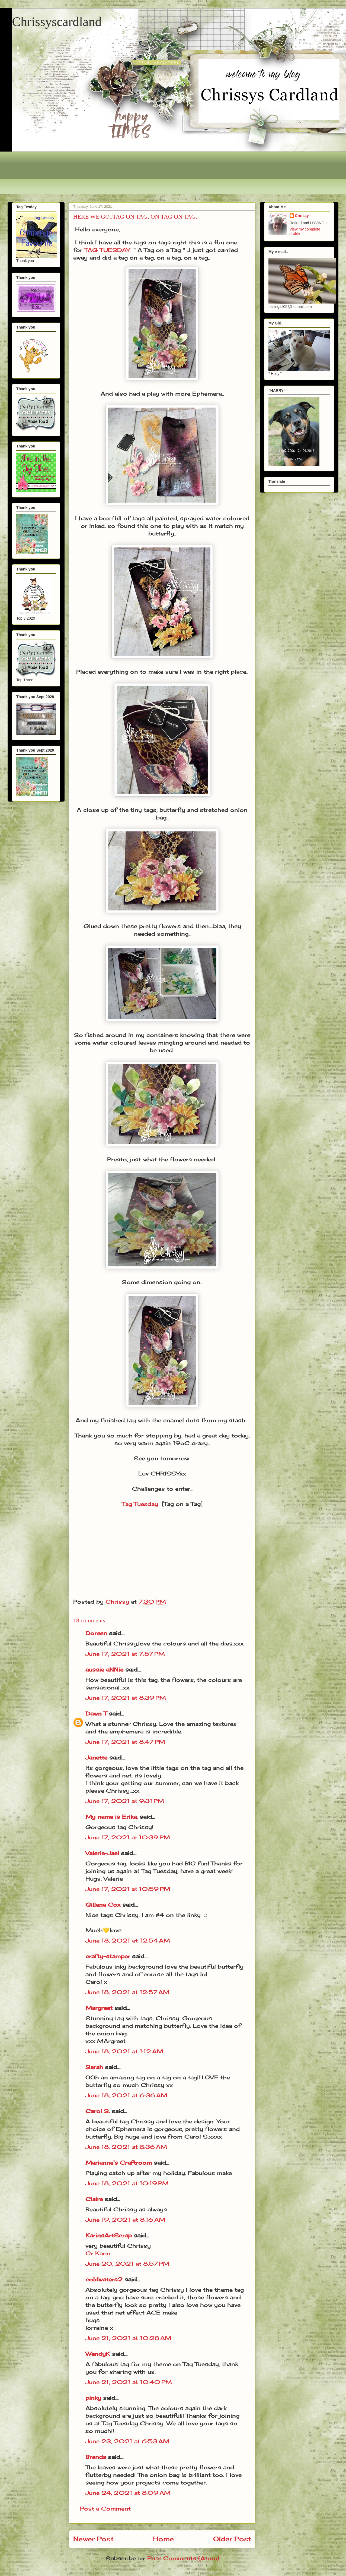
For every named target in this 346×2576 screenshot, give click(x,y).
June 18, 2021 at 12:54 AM (127, 1940)
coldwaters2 (104, 2279)
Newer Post (93, 2539)
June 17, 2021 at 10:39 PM (127, 1837)
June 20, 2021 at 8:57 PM (127, 2263)
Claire (95, 2199)
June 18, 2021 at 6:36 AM (126, 2095)
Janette (96, 1757)
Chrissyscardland (57, 21)
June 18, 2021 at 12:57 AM (127, 1992)
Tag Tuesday (140, 1503)
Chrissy (302, 215)
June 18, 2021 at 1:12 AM (124, 2051)
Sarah (94, 2067)
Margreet (99, 2007)
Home (163, 2539)
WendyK (97, 2353)
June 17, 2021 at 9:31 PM (124, 1801)
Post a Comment (105, 2508)
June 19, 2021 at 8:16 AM (125, 2219)
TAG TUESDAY (107, 250)
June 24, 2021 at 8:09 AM (128, 2492)
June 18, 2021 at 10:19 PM (127, 2183)
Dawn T (96, 1713)
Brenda (95, 2457)
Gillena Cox (102, 1904)
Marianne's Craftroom (118, 2162)
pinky (93, 2397)
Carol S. (97, 2111)
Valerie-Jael (102, 1853)
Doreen (96, 1633)
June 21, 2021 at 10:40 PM (128, 2382)
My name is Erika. (111, 1816)
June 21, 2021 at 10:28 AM (128, 2338)
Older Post (232, 2539)
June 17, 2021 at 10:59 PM (127, 1889)
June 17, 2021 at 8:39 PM (125, 1697)
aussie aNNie (104, 1669)
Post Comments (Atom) (183, 2558)
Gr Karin (98, 2253)
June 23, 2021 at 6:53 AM (127, 2441)
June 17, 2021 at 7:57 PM (125, 1653)
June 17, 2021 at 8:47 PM (125, 1741)
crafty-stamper (107, 1956)
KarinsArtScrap (108, 2235)
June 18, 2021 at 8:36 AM (126, 2146)
